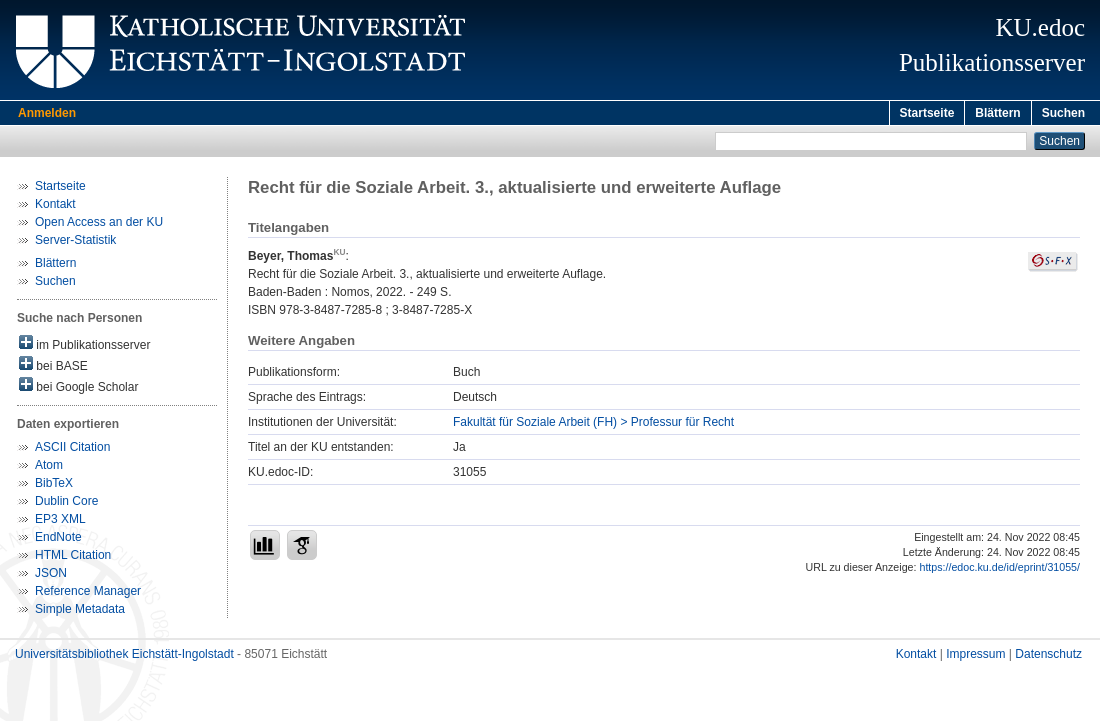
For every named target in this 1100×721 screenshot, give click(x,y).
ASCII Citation (72, 450)
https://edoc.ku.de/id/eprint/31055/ (999, 570)
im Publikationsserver (84, 346)
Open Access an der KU (99, 225)
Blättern (997, 113)
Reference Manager (88, 594)
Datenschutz (1048, 657)
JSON (51, 576)
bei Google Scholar (78, 388)
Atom (49, 468)
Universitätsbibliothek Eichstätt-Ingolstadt (124, 657)
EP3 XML (60, 522)
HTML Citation (73, 558)
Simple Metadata (80, 612)
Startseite (927, 113)
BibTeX (54, 486)
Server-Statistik (75, 243)
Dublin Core (66, 504)
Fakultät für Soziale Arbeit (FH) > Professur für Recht (593, 425)
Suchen (1063, 113)
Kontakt (55, 207)
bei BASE (53, 367)
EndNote (58, 540)
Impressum (975, 657)
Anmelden (47, 113)
